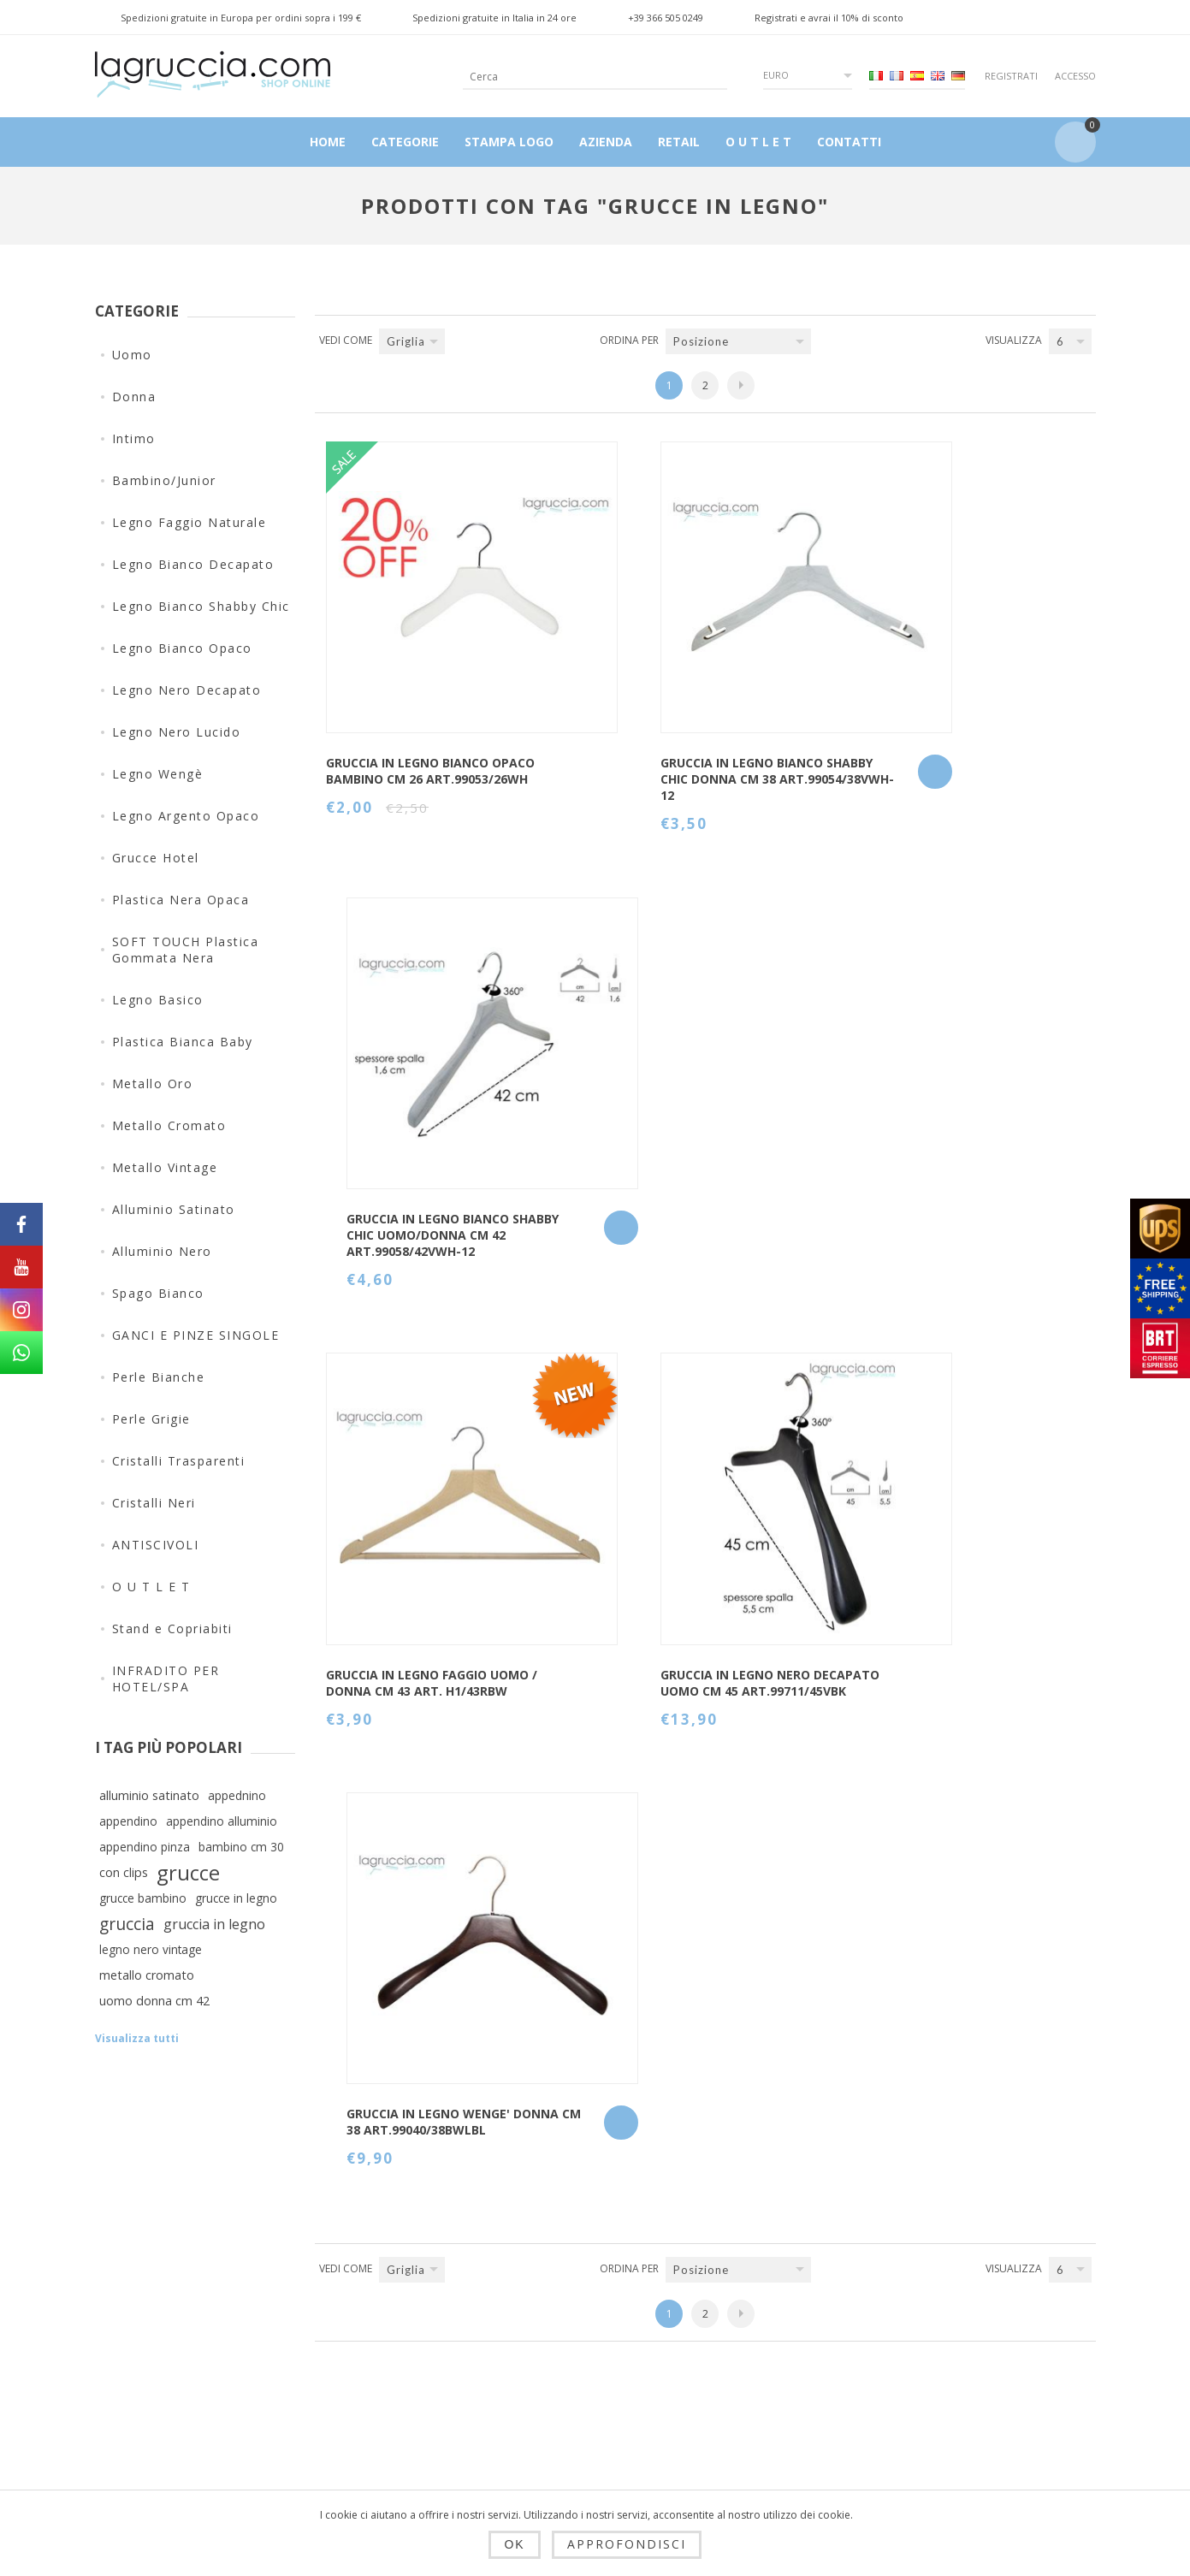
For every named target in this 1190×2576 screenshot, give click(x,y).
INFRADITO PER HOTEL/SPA (166, 1678)
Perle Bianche (158, 1377)
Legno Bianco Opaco (182, 648)
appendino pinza (144, 1847)
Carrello (560, 2400)
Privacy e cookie (414, 2375)
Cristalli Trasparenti (179, 1461)
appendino (128, 1821)
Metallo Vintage (165, 1167)
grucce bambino (142, 1898)
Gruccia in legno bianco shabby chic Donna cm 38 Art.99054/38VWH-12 (677, 709)
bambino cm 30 (241, 1847)
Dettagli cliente (583, 2277)
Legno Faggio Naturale (189, 522)
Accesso (1075, 75)
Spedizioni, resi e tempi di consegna (420, 2326)
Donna (134, 396)
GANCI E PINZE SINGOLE (196, 1335)
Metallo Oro (152, 1083)
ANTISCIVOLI (155, 1545)
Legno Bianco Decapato (193, 564)
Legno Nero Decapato (187, 690)
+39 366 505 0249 (665, 17)
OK (514, 2544)
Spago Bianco (158, 1293)
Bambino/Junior (164, 480)
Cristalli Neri (154, 1503)
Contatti (733, 2277)
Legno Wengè (158, 774)
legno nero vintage (150, 1949)
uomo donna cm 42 (154, 2001)
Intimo (134, 438)
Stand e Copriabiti (172, 1628)
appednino (237, 1795)
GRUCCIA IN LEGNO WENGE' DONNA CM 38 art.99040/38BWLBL (943, 1093)
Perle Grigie (151, 1419)
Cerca (726, 2359)
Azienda (388, 2457)
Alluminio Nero (162, 1251)
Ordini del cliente (590, 2359)
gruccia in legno (214, 1924)
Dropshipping (404, 2277)
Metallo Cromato (169, 1125)
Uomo (132, 354)
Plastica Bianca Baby (182, 1041)
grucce (188, 1873)
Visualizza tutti (137, 2038)
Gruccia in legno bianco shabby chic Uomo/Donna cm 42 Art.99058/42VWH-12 (946, 709)
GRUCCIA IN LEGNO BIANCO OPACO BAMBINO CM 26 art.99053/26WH (409, 709)
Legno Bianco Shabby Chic (201, 606)
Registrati (1011, 75)
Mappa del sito (755, 2318)
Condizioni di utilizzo (429, 2416)
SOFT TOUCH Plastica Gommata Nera (185, 949)
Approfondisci (626, 2544)
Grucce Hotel (155, 858)
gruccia (127, 1923)
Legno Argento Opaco (186, 816)
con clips (123, 1872)
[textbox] (581, 76)
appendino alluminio (221, 1821)
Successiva (741, 385)
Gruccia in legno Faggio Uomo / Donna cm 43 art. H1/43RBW (411, 1093)
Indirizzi (561, 2318)
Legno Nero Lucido (176, 732)
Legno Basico (158, 1000)
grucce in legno (236, 1898)
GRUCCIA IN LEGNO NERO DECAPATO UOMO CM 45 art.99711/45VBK (669, 1093)
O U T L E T (151, 1586)
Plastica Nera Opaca (181, 899)
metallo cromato (146, 1975)
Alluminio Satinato (173, 1209)
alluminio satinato (149, 1795)
